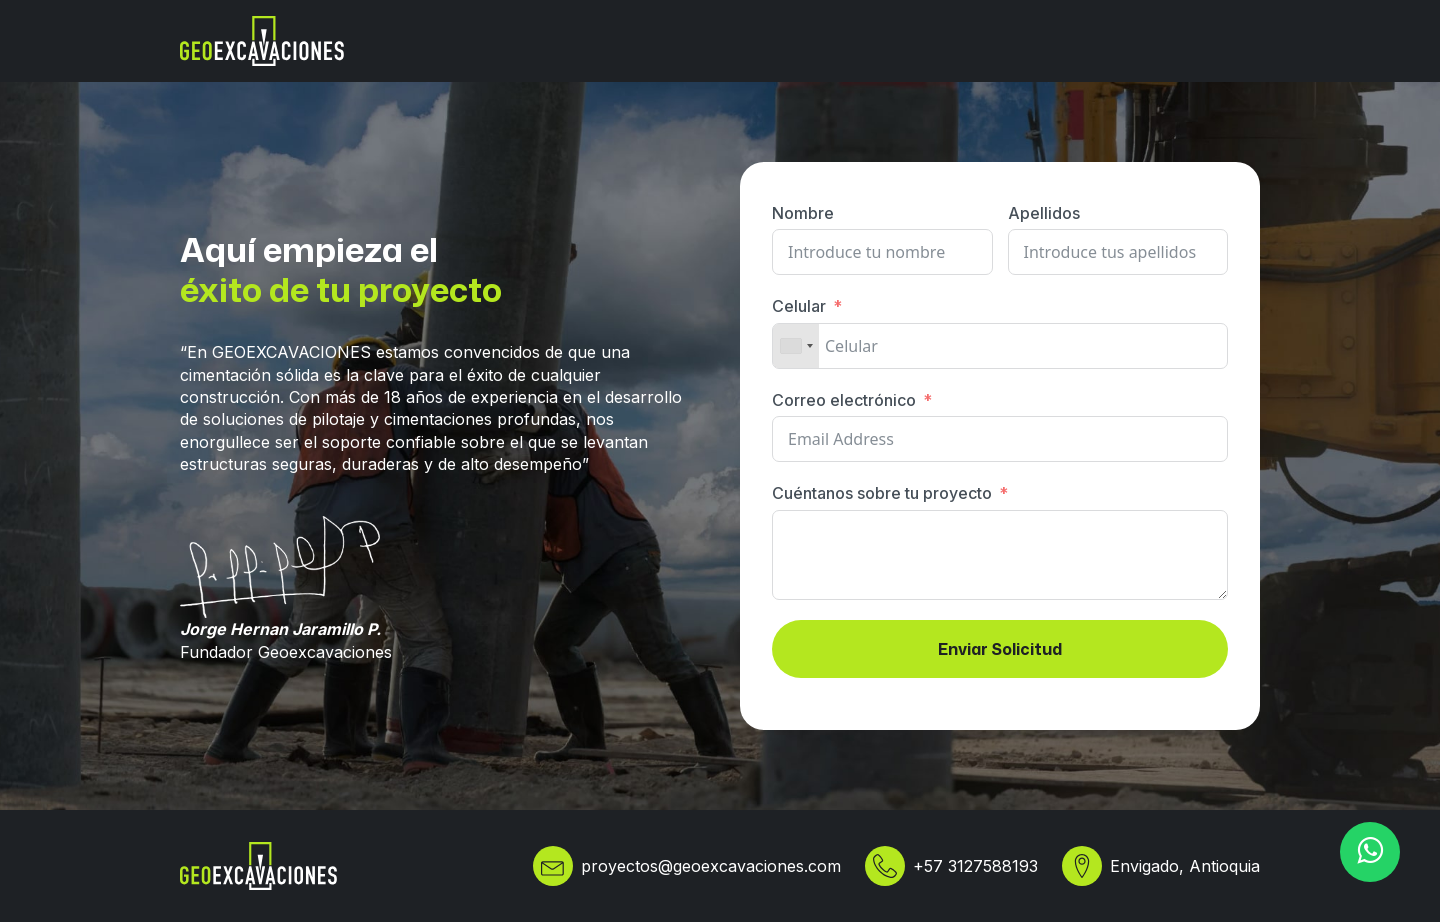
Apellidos (1044, 213)
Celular (799, 306)
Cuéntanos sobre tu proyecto (882, 493)
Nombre (803, 213)
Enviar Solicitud (1000, 649)
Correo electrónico (844, 400)
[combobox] (796, 346)
